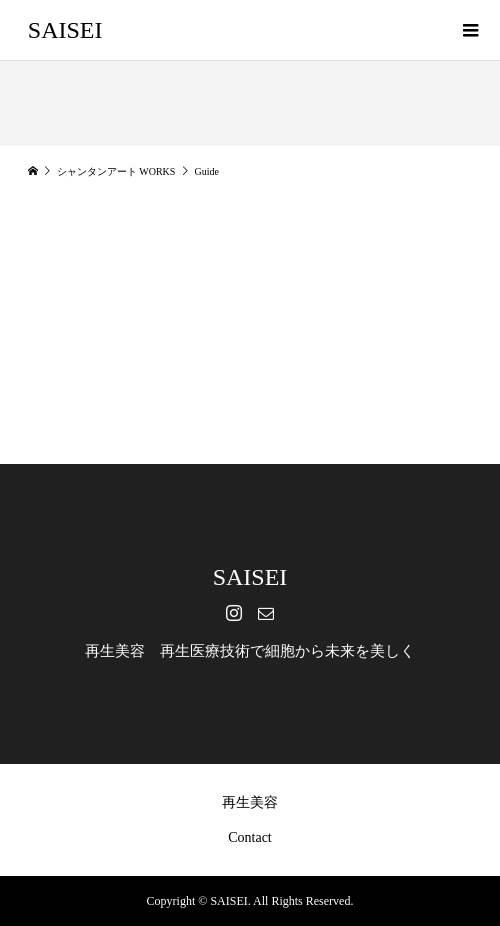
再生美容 (250, 802)
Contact (250, 837)
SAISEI (65, 30)
